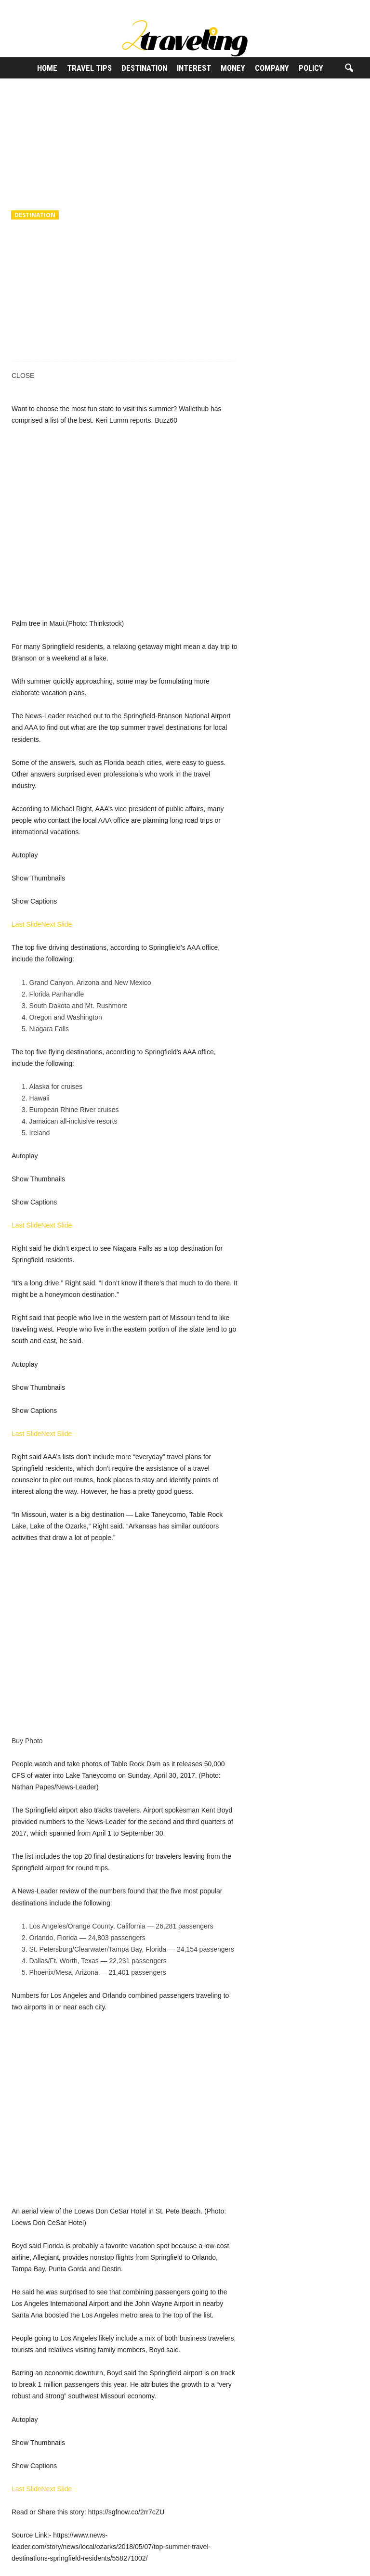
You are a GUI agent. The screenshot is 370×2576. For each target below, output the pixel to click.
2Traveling (35, 279)
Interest (194, 68)
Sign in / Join (20, 6)
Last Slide (26, 924)
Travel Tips (89, 68)
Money (233, 68)
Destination (144, 68)
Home (47, 68)
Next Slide (56, 924)
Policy (311, 68)
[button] (348, 68)
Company (272, 68)
